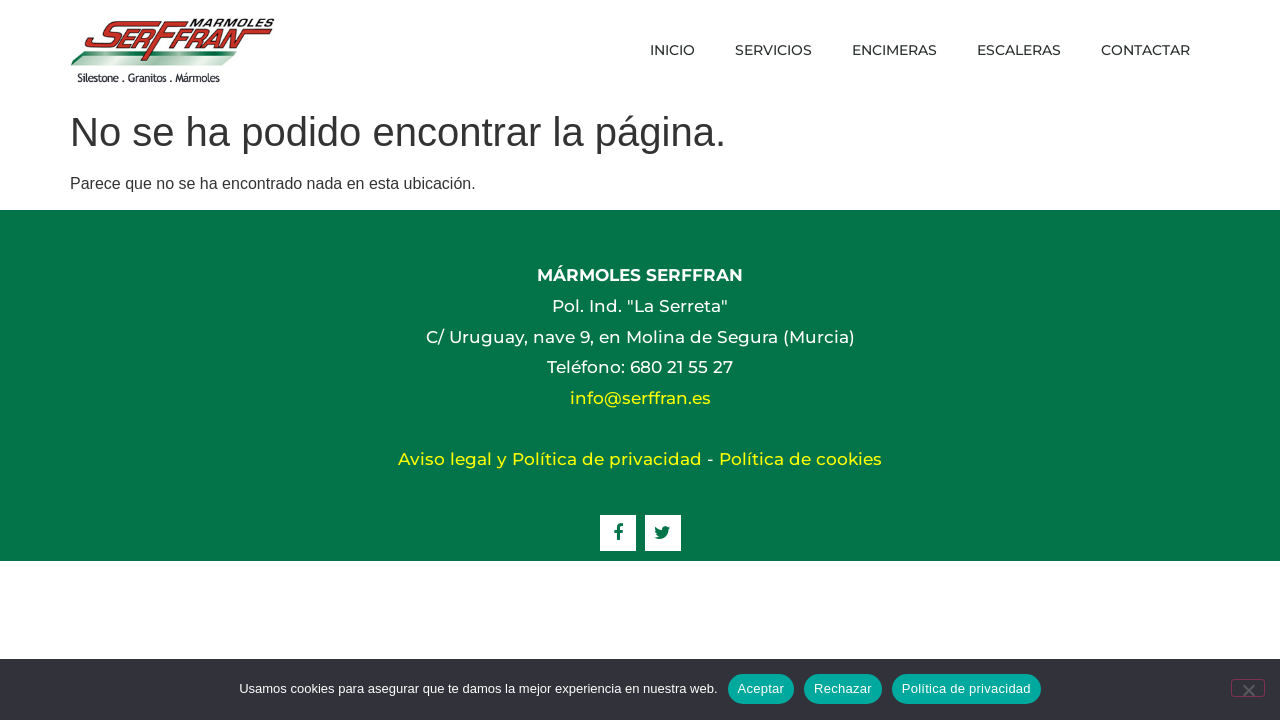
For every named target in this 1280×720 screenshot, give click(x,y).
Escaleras (1019, 50)
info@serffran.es (640, 398)
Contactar (1145, 50)
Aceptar (761, 688)
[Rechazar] (1248, 688)
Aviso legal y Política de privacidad (550, 459)
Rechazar (843, 688)
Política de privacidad (966, 688)
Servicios (773, 50)
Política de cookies (800, 459)
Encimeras (894, 50)
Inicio (672, 50)
